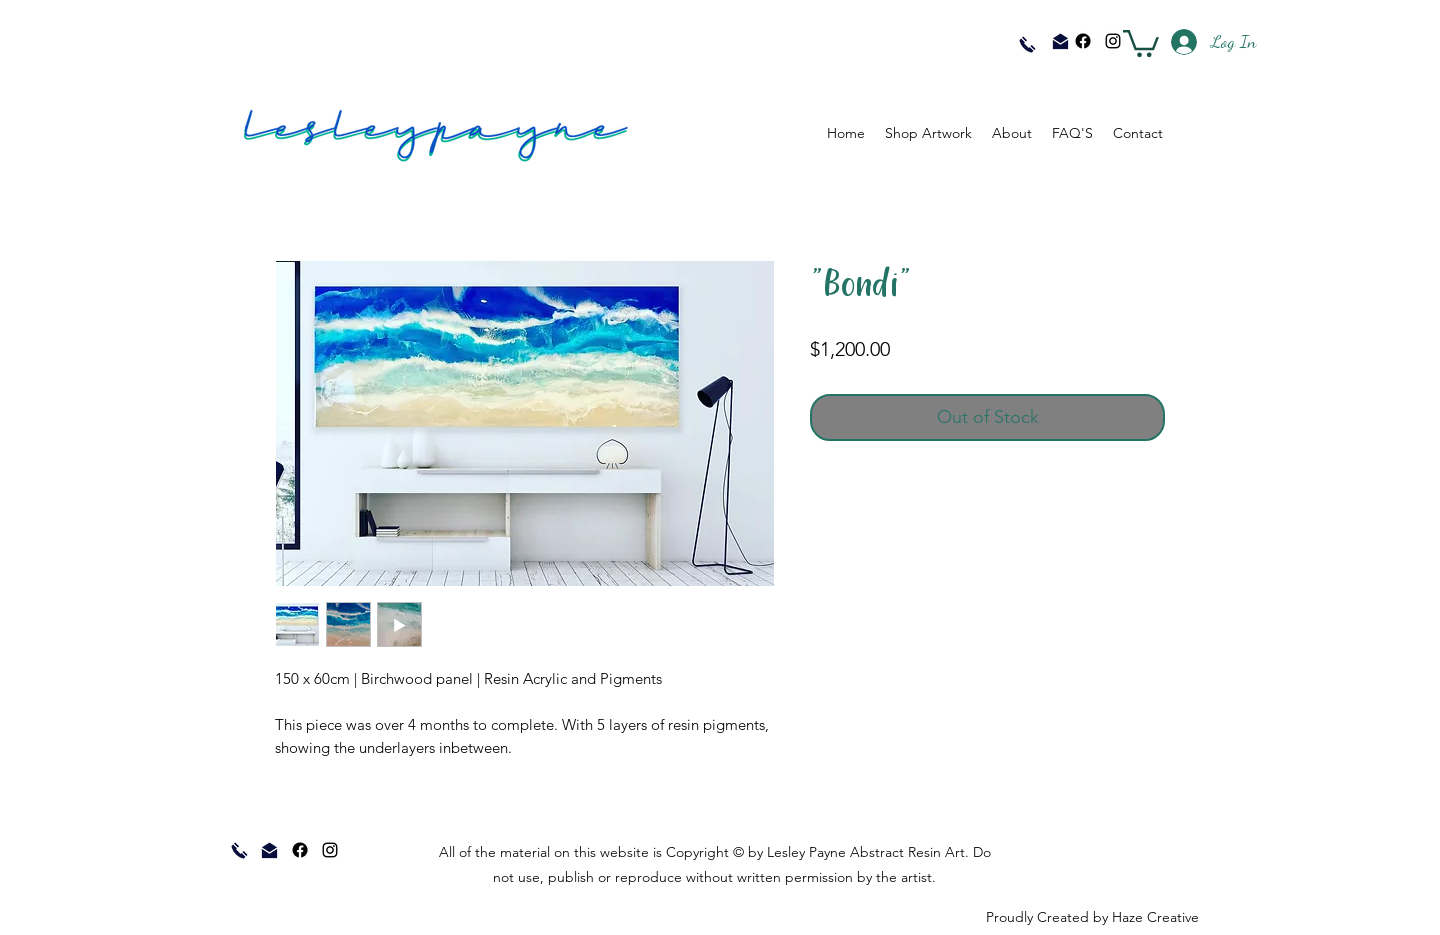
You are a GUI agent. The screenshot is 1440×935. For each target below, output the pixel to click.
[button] (1141, 42)
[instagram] (1113, 41)
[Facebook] (1083, 41)
